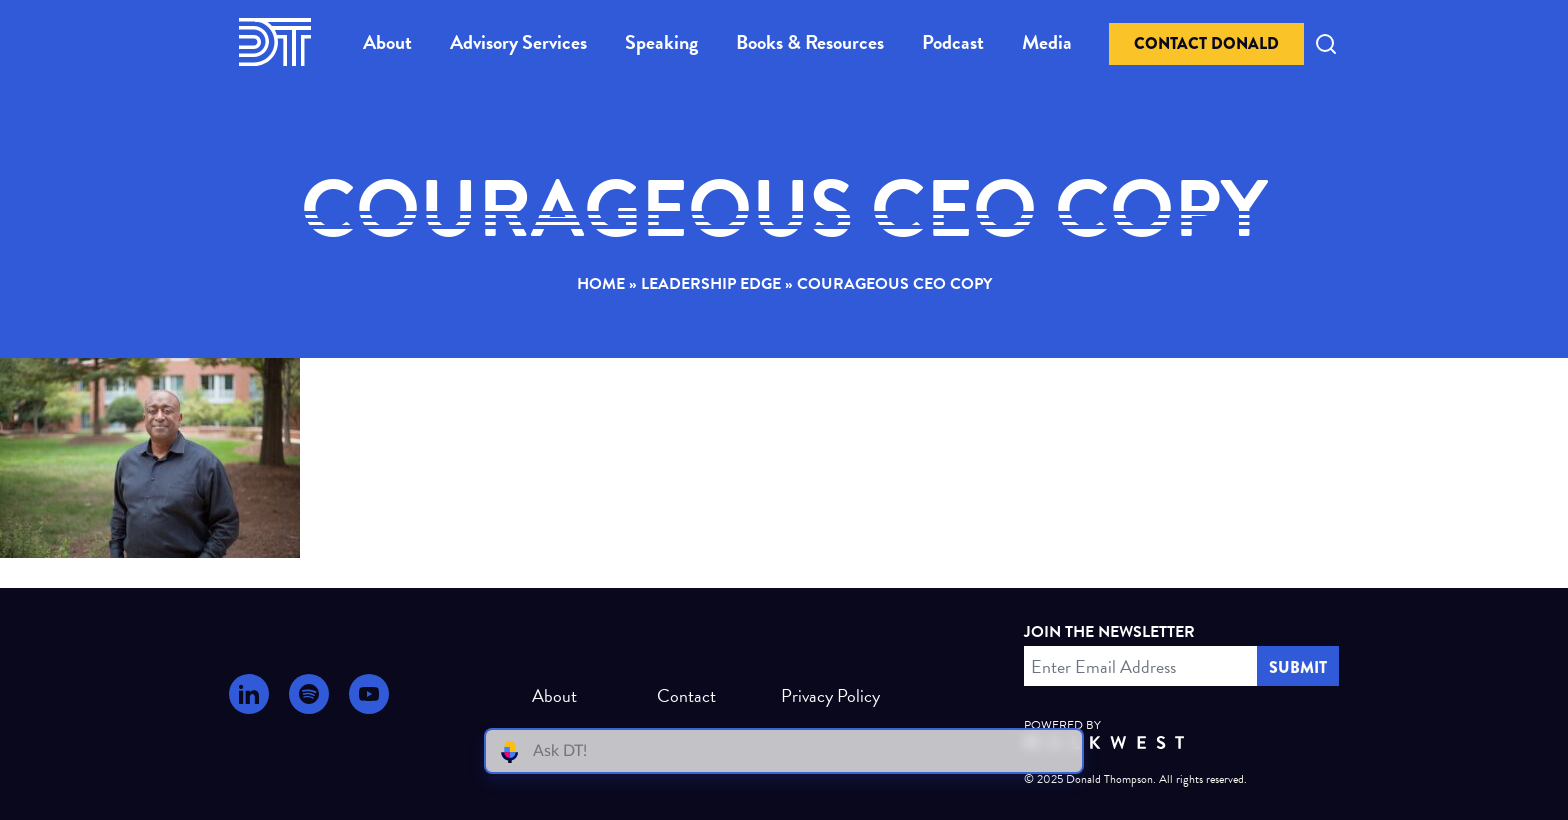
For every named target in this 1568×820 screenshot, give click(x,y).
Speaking (661, 42)
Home (601, 284)
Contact (686, 695)
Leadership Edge (711, 284)
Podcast (953, 42)
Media (1047, 42)
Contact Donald (1206, 43)
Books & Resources (810, 42)
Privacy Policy (822, 695)
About (387, 42)
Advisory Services (518, 42)
